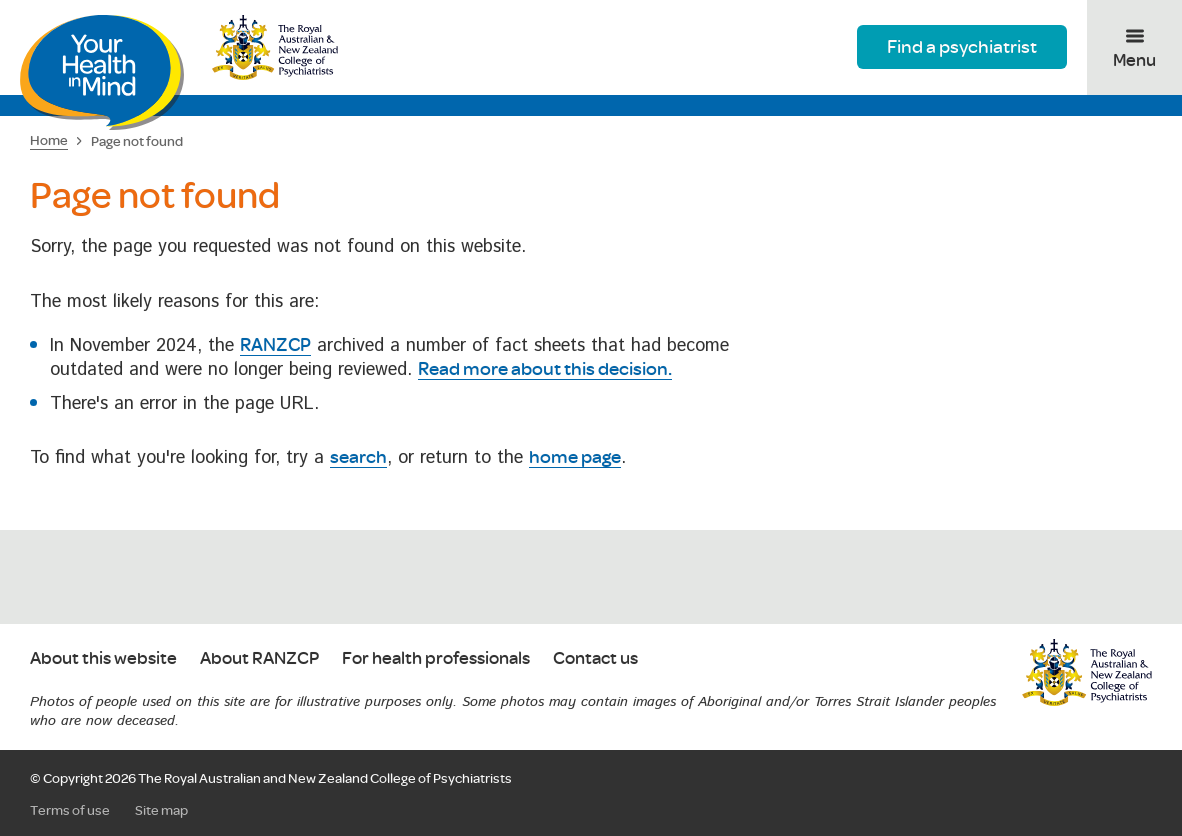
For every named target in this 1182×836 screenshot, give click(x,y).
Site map (161, 810)
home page (575, 456)
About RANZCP (259, 658)
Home (49, 140)
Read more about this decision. (545, 368)
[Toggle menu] (1134, 47)
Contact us (595, 658)
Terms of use (70, 810)
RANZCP (275, 344)
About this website (103, 658)
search (358, 456)
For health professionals (436, 658)
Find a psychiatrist (962, 46)
